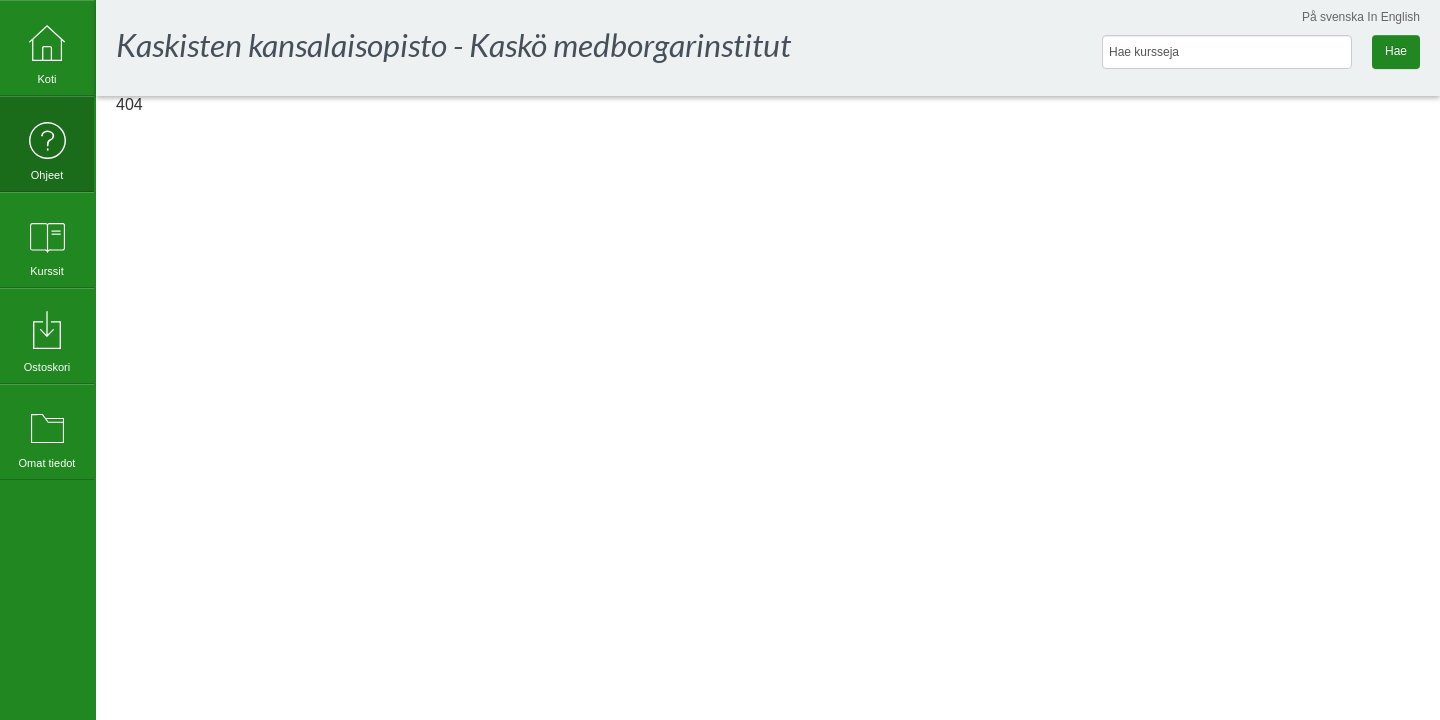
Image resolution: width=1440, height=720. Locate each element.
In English (1393, 17)
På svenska (1333, 17)
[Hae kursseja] (1227, 52)
